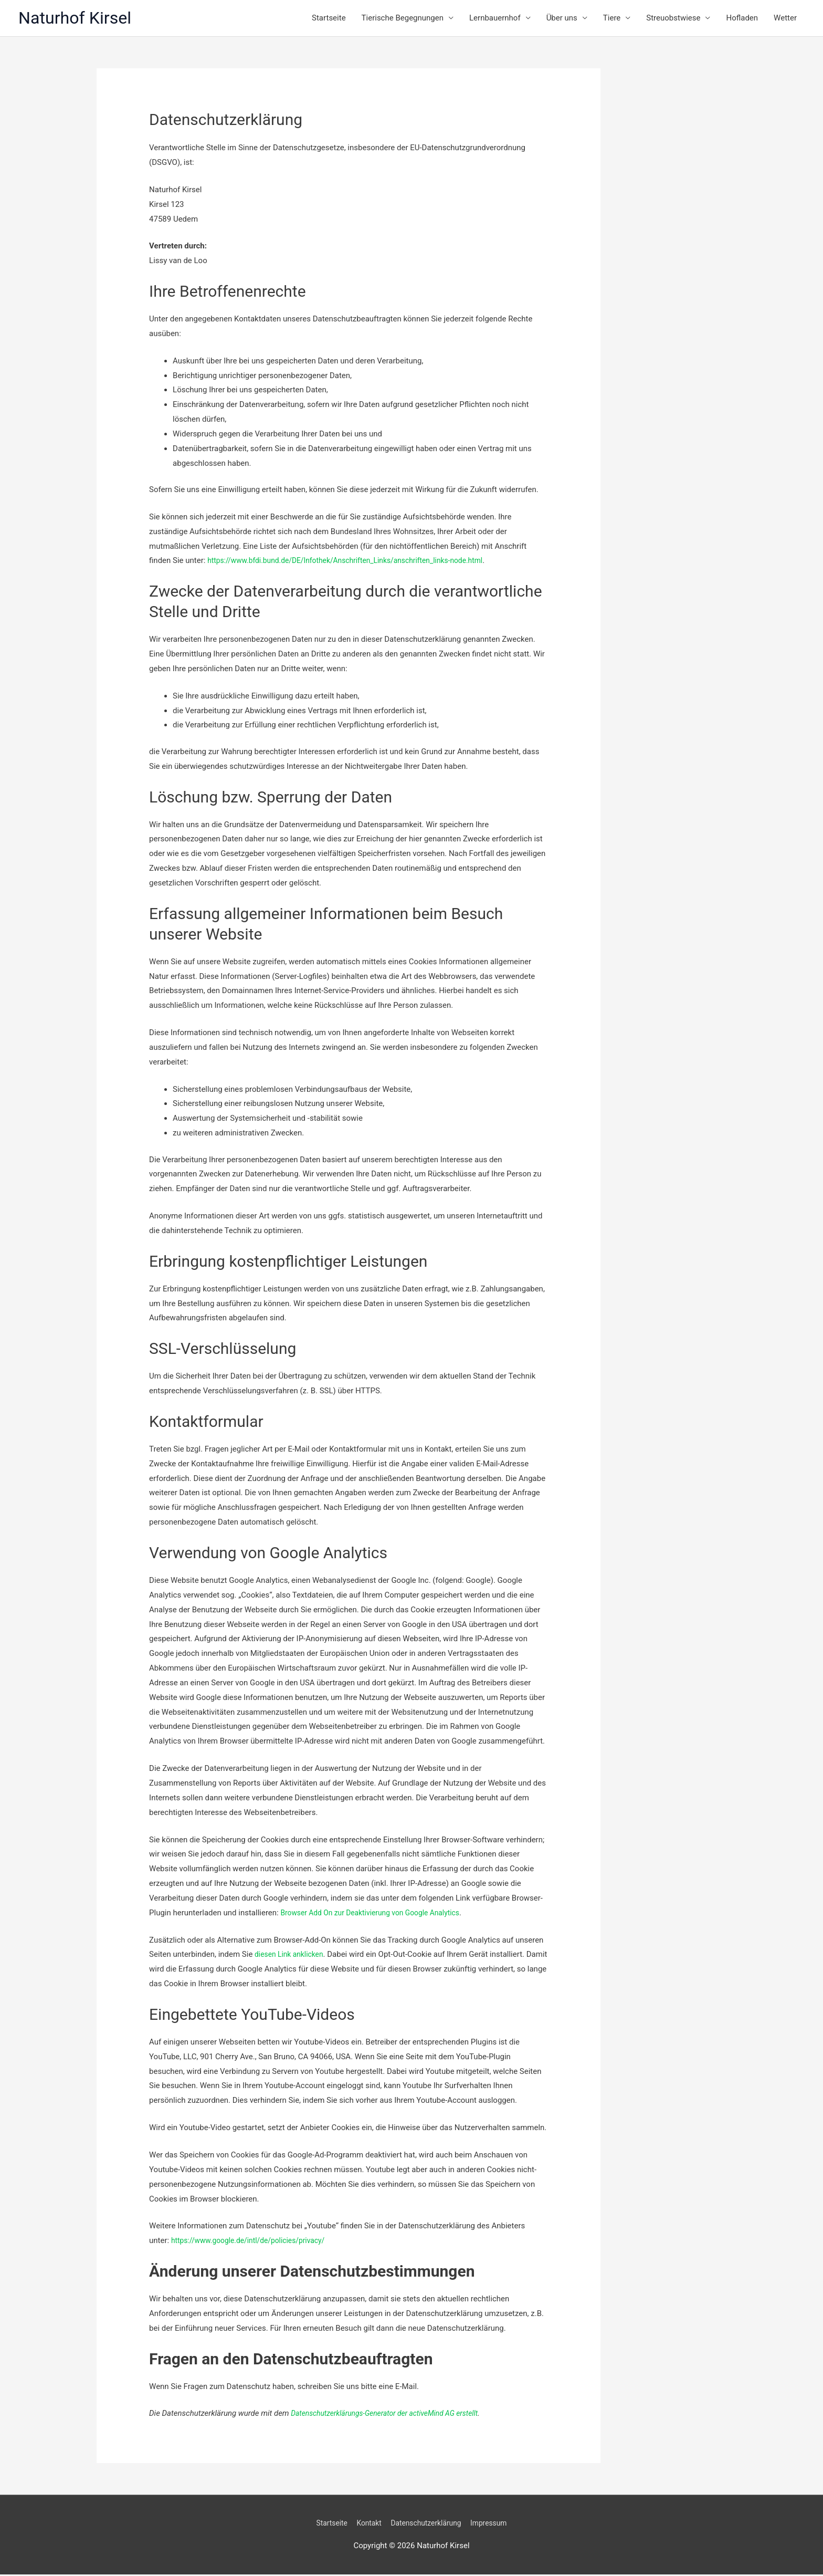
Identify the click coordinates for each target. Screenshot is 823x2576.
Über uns (561, 19)
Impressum (494, 2525)
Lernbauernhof (495, 19)
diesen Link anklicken (292, 1956)
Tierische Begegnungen (403, 19)
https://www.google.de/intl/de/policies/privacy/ (254, 2242)
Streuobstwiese (673, 19)
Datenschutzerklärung (427, 2525)
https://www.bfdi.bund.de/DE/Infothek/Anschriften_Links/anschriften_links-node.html (357, 562)
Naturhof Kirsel (79, 18)
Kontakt (365, 2525)
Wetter (785, 19)
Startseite (329, 19)
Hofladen (742, 19)
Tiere (611, 19)
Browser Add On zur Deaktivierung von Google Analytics (377, 1914)
